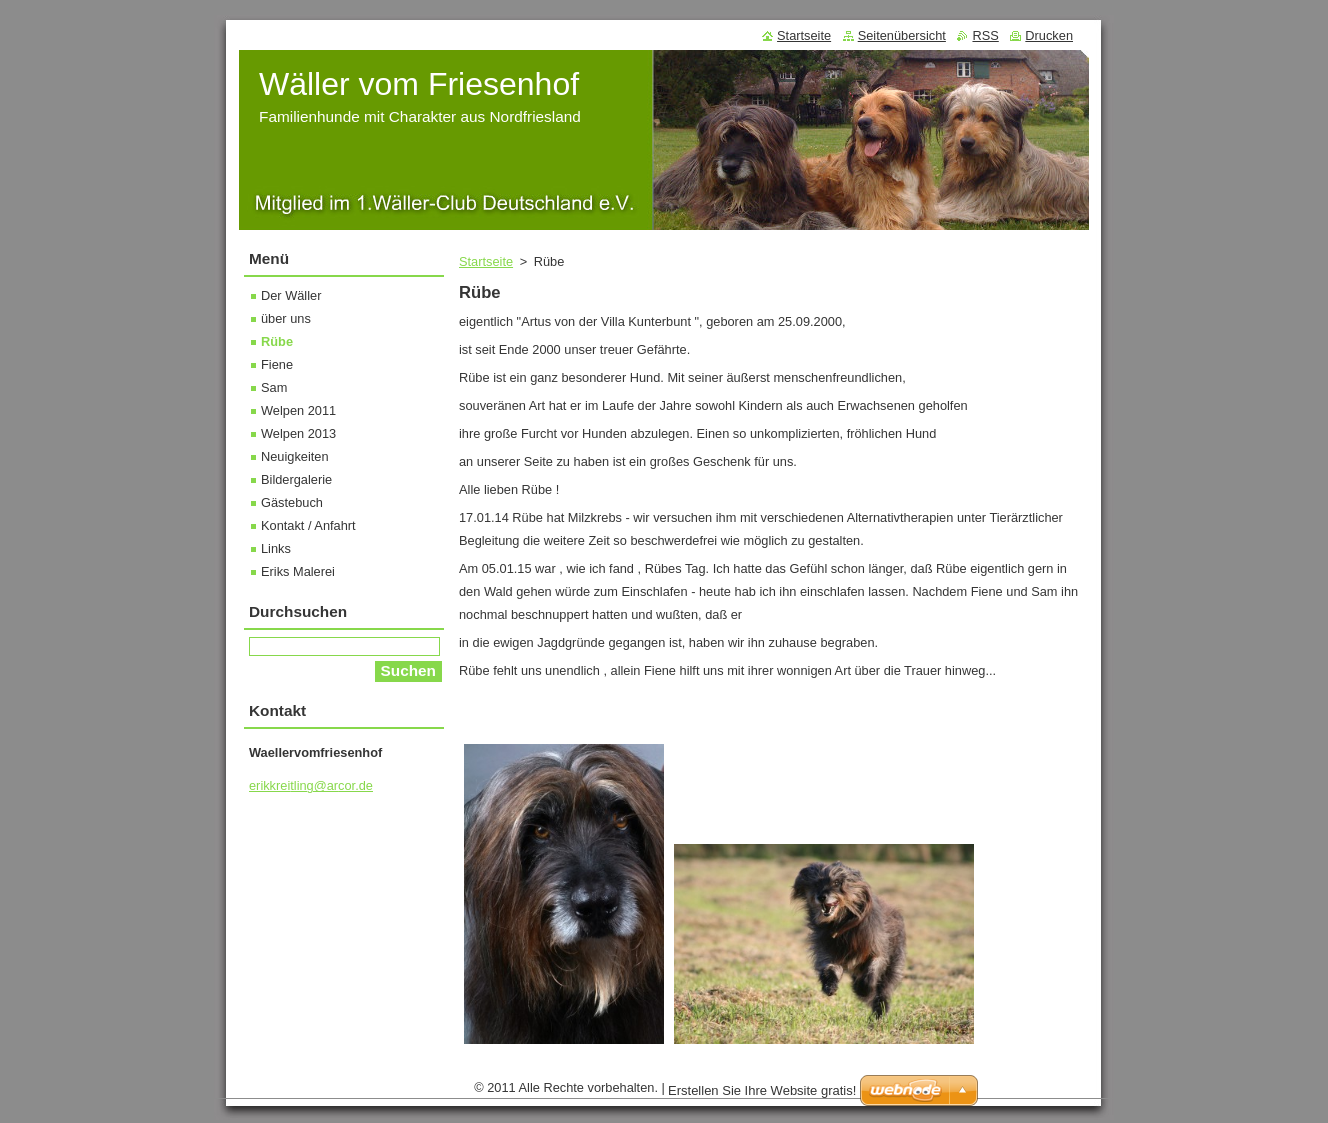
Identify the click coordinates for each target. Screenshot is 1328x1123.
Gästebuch (292, 502)
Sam (274, 387)
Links (276, 548)
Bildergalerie (296, 479)
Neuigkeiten (295, 456)
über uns (286, 318)
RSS (985, 35)
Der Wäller (291, 295)
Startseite (486, 261)
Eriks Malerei (298, 571)
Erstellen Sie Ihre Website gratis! (762, 1095)
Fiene (277, 364)
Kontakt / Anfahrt (308, 525)
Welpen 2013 (298, 433)
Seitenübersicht (902, 35)
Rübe (277, 341)
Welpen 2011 (298, 410)
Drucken (1049, 35)
